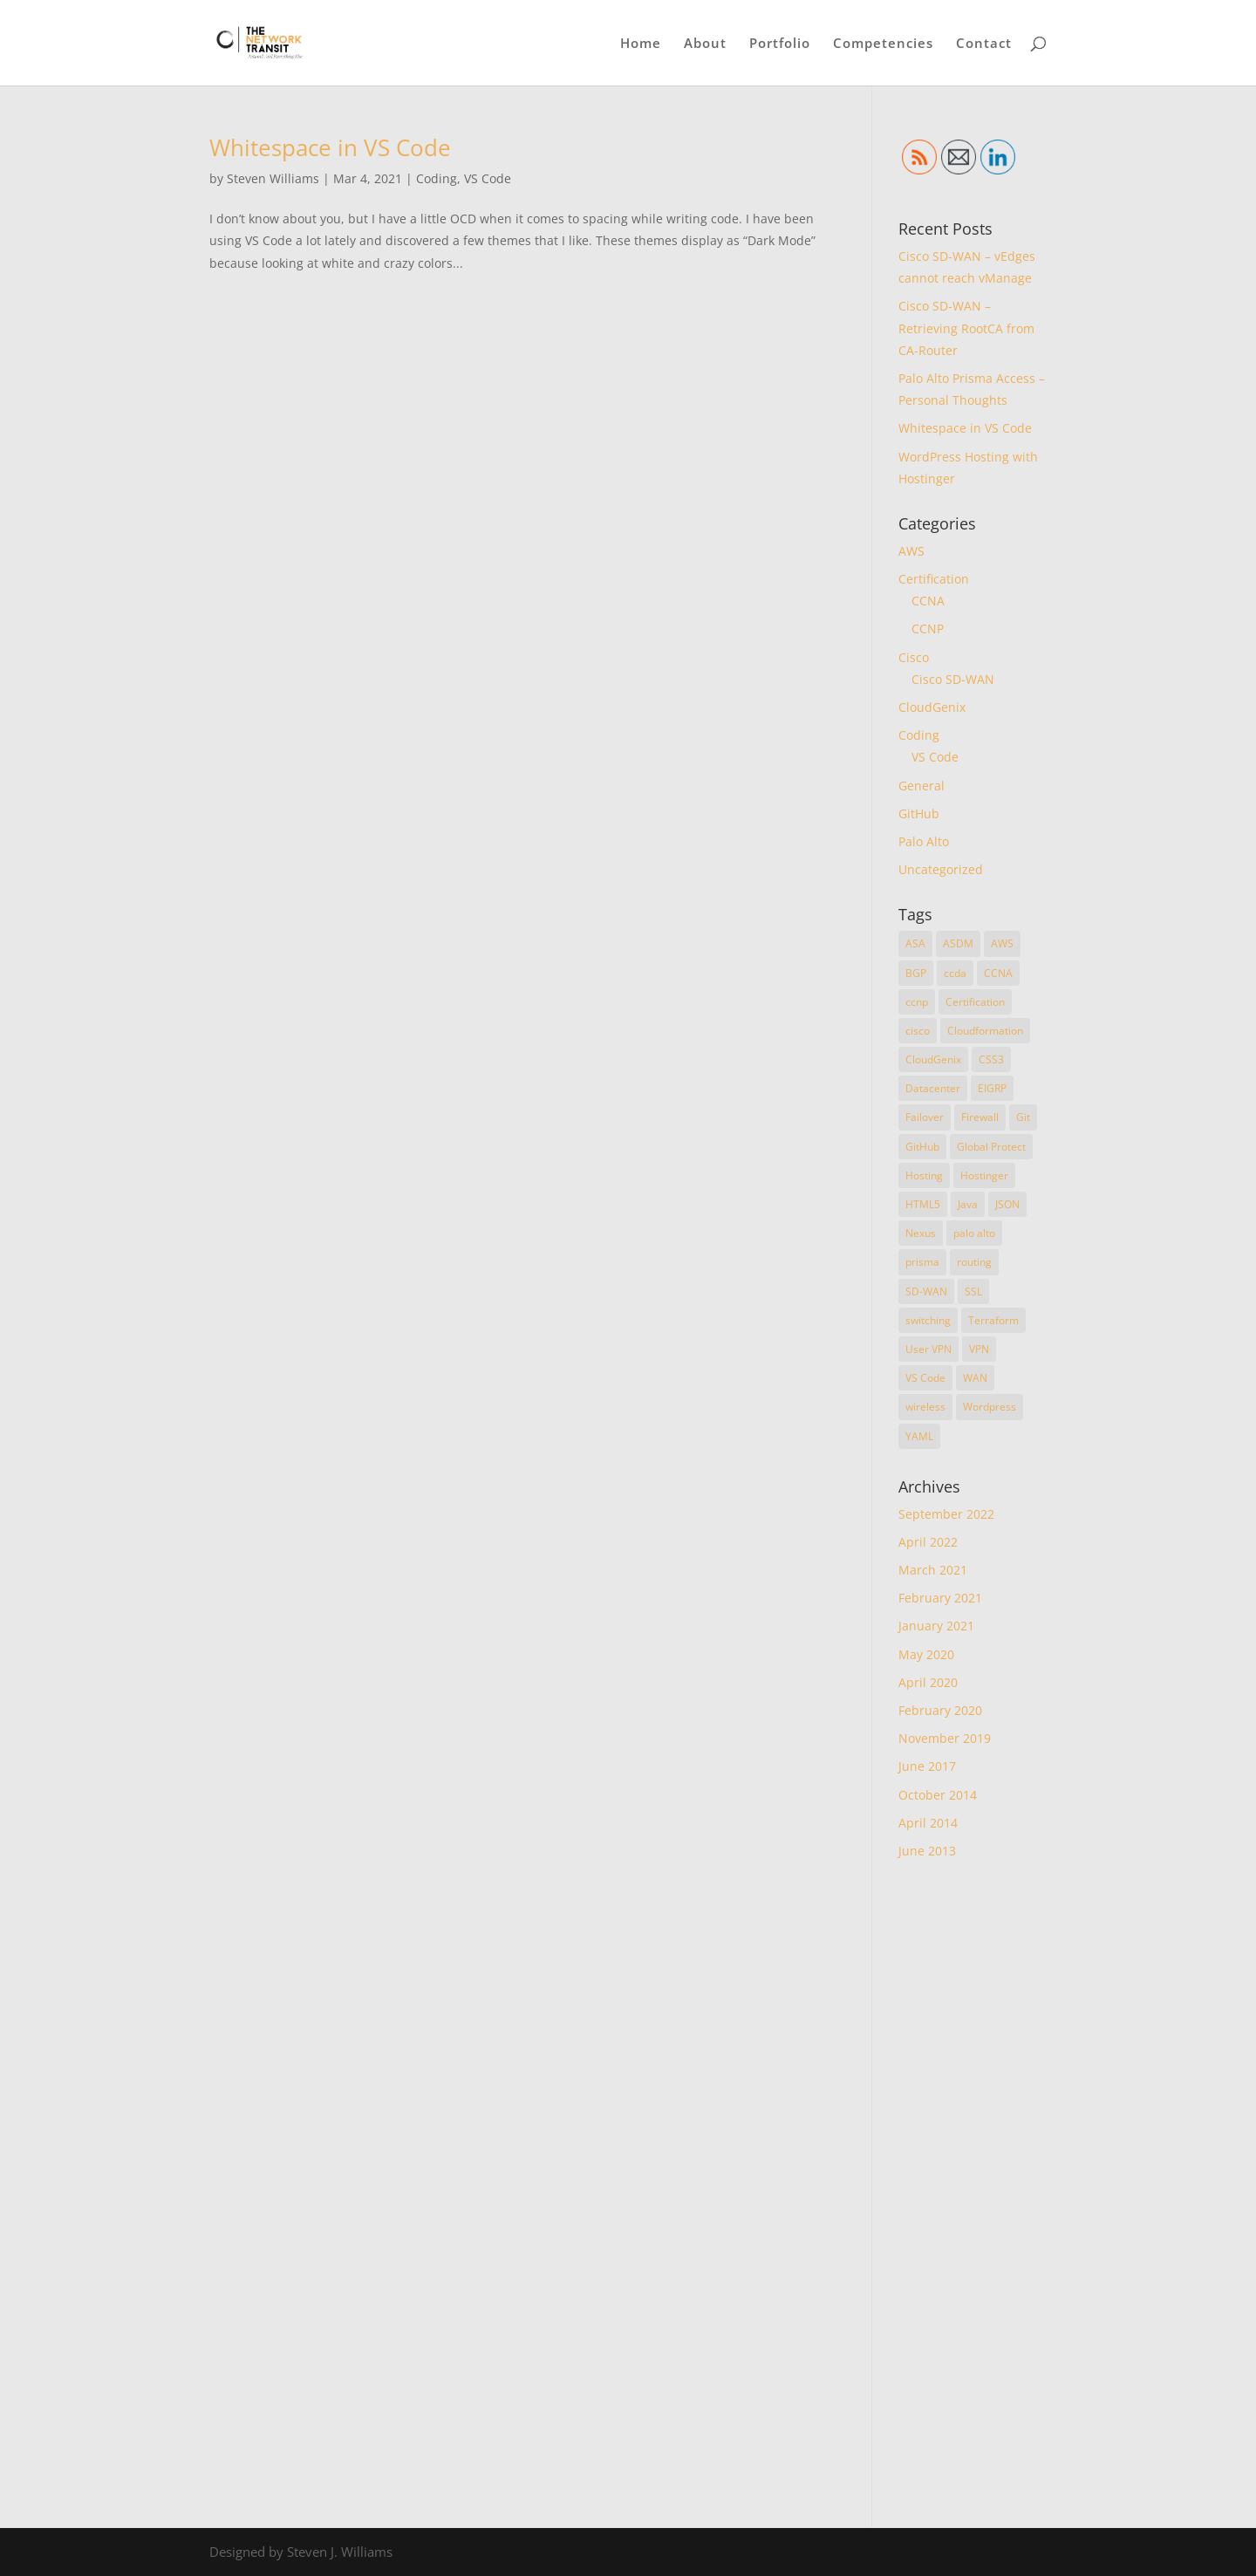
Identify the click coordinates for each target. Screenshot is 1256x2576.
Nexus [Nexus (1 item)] (920, 1233)
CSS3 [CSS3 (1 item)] (991, 1059)
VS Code (487, 178)
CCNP (927, 628)
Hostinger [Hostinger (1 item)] (984, 1175)
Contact (984, 44)
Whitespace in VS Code (330, 147)
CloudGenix (932, 707)
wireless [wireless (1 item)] (925, 1406)
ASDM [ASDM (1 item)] (958, 943)
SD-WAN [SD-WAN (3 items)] (926, 1291)
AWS (911, 551)
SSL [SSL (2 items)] (973, 1291)
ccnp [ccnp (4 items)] (916, 1001)
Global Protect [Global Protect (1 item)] (991, 1146)
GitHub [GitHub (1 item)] (922, 1146)
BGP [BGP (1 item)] (915, 973)
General (921, 785)
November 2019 (944, 1738)
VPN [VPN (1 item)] (979, 1349)
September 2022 (946, 1514)
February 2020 (940, 1710)
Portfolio (779, 44)
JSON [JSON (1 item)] (1007, 1204)
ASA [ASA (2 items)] (915, 943)
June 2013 (927, 1850)
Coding (436, 178)
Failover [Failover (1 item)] (924, 1117)
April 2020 (928, 1682)
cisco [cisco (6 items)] (917, 1030)
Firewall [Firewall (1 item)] (980, 1117)
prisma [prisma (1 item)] (922, 1261)
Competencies (883, 44)
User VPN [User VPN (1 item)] (928, 1349)
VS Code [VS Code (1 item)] (925, 1377)
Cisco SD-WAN (952, 679)
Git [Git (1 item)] (1023, 1117)
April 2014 (928, 1822)
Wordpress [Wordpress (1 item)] (989, 1406)
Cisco (913, 657)
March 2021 (932, 1569)
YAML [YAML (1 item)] (919, 1436)
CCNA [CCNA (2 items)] (998, 973)
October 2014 (937, 1795)
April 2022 (928, 1542)
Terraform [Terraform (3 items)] (993, 1320)
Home (640, 44)
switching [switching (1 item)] (928, 1320)
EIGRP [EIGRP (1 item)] (992, 1088)
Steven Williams (273, 178)
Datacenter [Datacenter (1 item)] (932, 1088)
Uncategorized (940, 869)
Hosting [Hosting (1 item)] (924, 1175)
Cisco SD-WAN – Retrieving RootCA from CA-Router (966, 327)
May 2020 (926, 1654)
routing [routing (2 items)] (974, 1261)
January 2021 (936, 1625)
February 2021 (940, 1597)
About (705, 44)
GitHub (918, 813)
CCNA (928, 600)
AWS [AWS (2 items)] (1002, 943)
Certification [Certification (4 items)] (975, 1001)
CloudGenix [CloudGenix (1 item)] (933, 1059)
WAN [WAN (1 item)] (975, 1377)
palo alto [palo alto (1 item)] (974, 1233)
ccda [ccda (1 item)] (955, 973)
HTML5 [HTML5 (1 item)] (922, 1204)
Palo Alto (923, 841)
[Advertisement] (972, 2194)
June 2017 (927, 1766)
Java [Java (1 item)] (968, 1204)
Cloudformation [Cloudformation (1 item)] (985, 1030)
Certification (933, 579)
